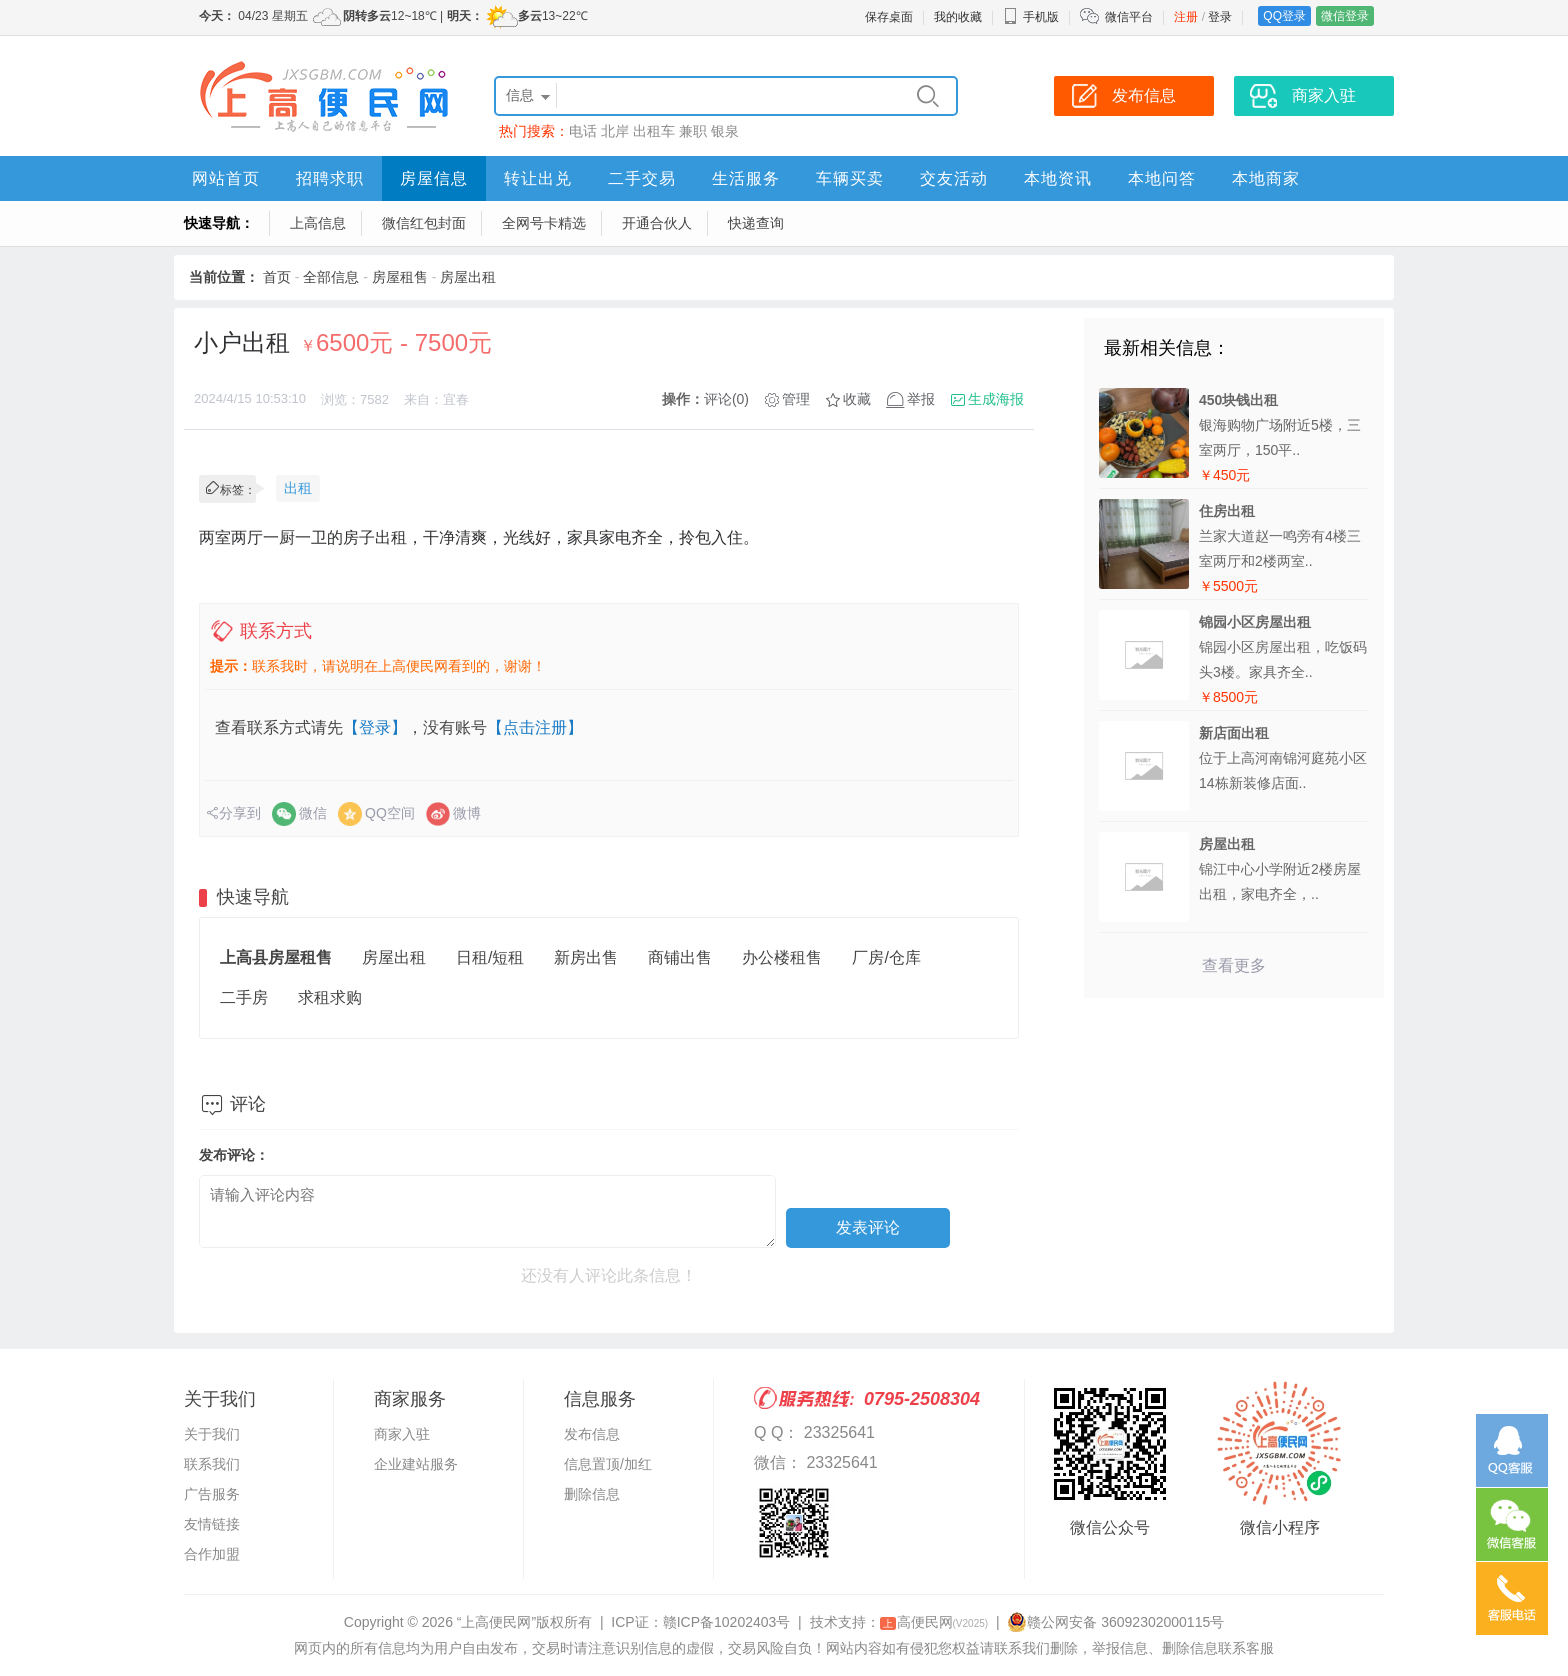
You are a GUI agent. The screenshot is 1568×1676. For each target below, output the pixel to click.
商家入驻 (402, 1434)
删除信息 (592, 1494)
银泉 (725, 131)
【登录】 (375, 727)
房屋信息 (434, 178)
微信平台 (1129, 17)
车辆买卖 (850, 178)
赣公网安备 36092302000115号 (1115, 1622)
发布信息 (592, 1434)
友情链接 (212, 1524)
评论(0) (726, 399)
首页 (277, 277)
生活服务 (746, 178)
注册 (1186, 17)
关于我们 (212, 1434)
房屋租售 (400, 277)
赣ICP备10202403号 (727, 1622)
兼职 (693, 131)
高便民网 (934, 1622)
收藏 (857, 399)
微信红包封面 (424, 223)
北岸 (615, 131)
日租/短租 (490, 957)
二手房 (244, 997)
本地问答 (1162, 178)
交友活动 (954, 178)
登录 (1220, 17)
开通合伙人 (657, 223)
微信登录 (1345, 16)
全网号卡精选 (544, 223)
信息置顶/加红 (608, 1464)
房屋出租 (468, 277)
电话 (583, 131)
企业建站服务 (416, 1464)
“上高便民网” (496, 1622)
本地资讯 (1058, 178)
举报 (921, 399)
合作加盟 (212, 1554)
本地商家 (1266, 178)
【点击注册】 (535, 727)
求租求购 (330, 997)
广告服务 (212, 1494)
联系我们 (212, 1464)
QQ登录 (1284, 16)
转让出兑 (538, 178)
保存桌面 (889, 17)
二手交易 (642, 178)
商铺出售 (680, 957)
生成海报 (996, 399)
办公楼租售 (782, 957)
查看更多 (1234, 965)
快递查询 (756, 223)
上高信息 (318, 223)
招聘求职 (330, 178)
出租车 (654, 131)
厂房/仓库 (886, 957)
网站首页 (226, 178)
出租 (298, 488)
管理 (796, 399)
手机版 (1031, 17)
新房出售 (586, 957)
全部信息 (331, 277)
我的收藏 (958, 17)
